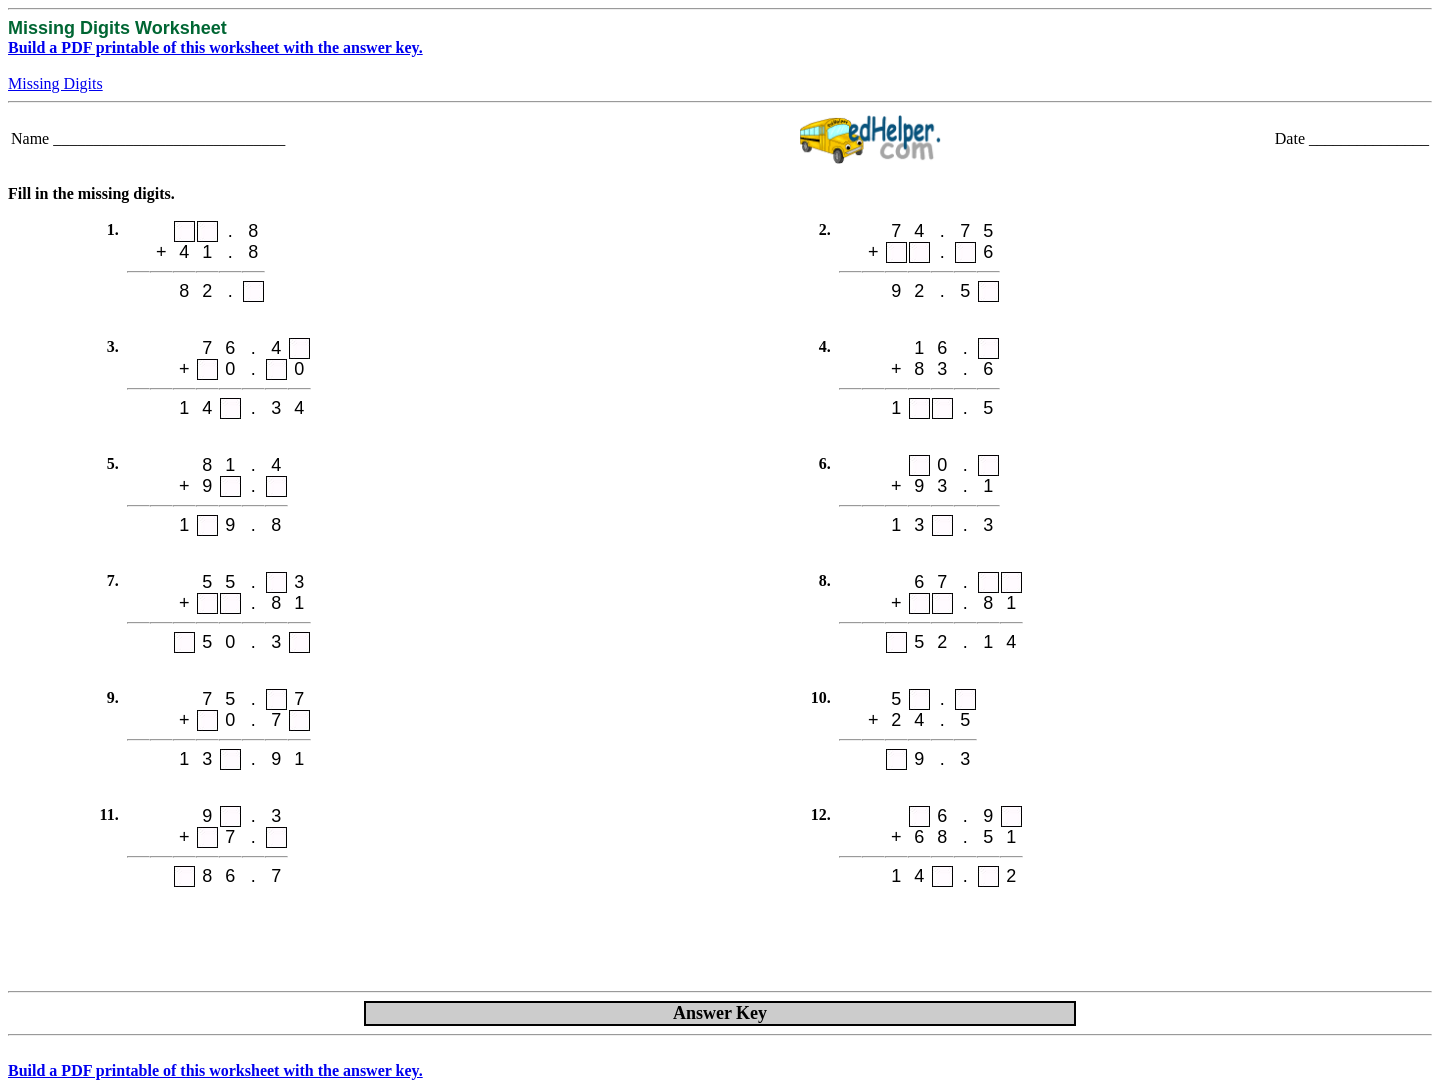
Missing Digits (55, 83)
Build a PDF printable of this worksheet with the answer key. (215, 47)
